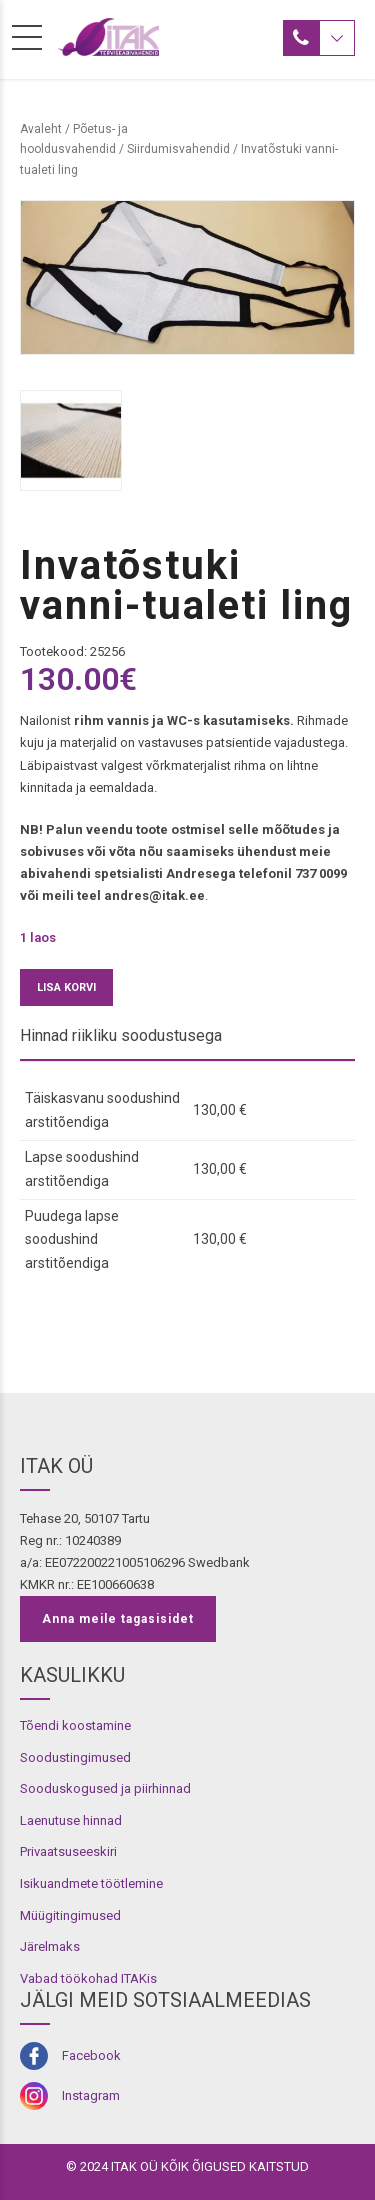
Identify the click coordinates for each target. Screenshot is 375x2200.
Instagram (91, 2095)
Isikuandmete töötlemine (91, 1883)
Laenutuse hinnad (71, 1820)
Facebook (91, 2055)
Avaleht (41, 129)
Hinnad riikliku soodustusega (121, 1035)
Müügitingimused (70, 1915)
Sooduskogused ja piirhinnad (105, 1788)
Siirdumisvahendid (178, 149)
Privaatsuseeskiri (68, 1851)
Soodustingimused (75, 1757)
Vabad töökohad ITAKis (88, 1978)
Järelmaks (50, 1946)
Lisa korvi (66, 987)
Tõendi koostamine (75, 1725)
